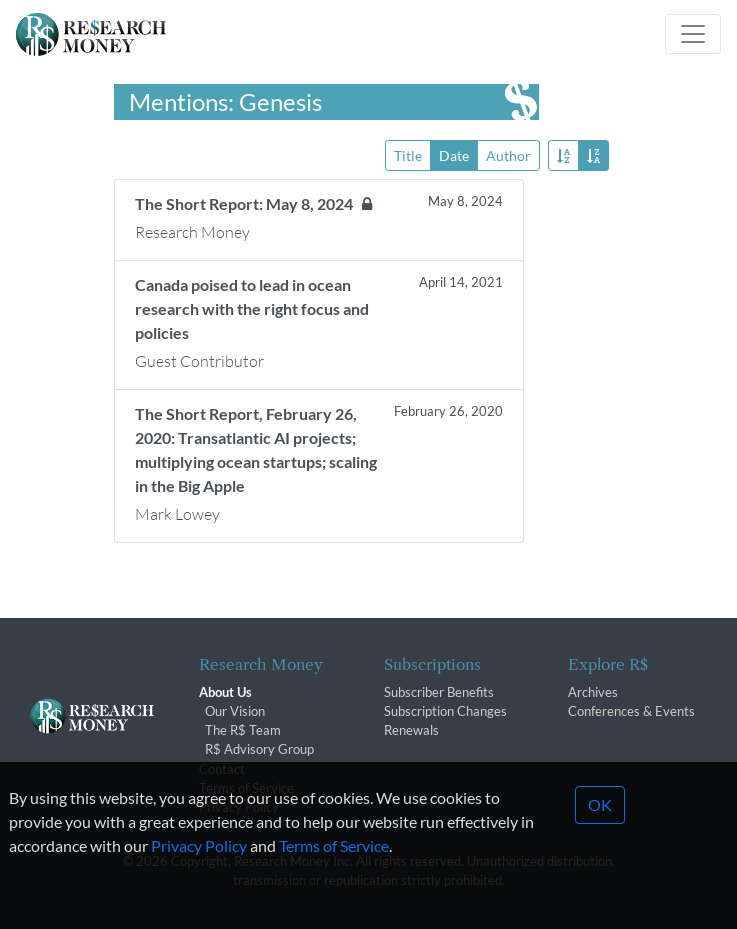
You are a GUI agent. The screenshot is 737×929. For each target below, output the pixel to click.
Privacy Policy (199, 872)
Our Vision (235, 711)
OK (600, 831)
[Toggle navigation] (693, 34)
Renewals (411, 730)
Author (508, 154)
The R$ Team (243, 730)
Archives (593, 692)
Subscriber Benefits (439, 692)
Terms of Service (246, 788)
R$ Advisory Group (259, 749)
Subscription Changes (445, 711)
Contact (222, 769)
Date (454, 154)
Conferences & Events (631, 711)
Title (408, 154)
